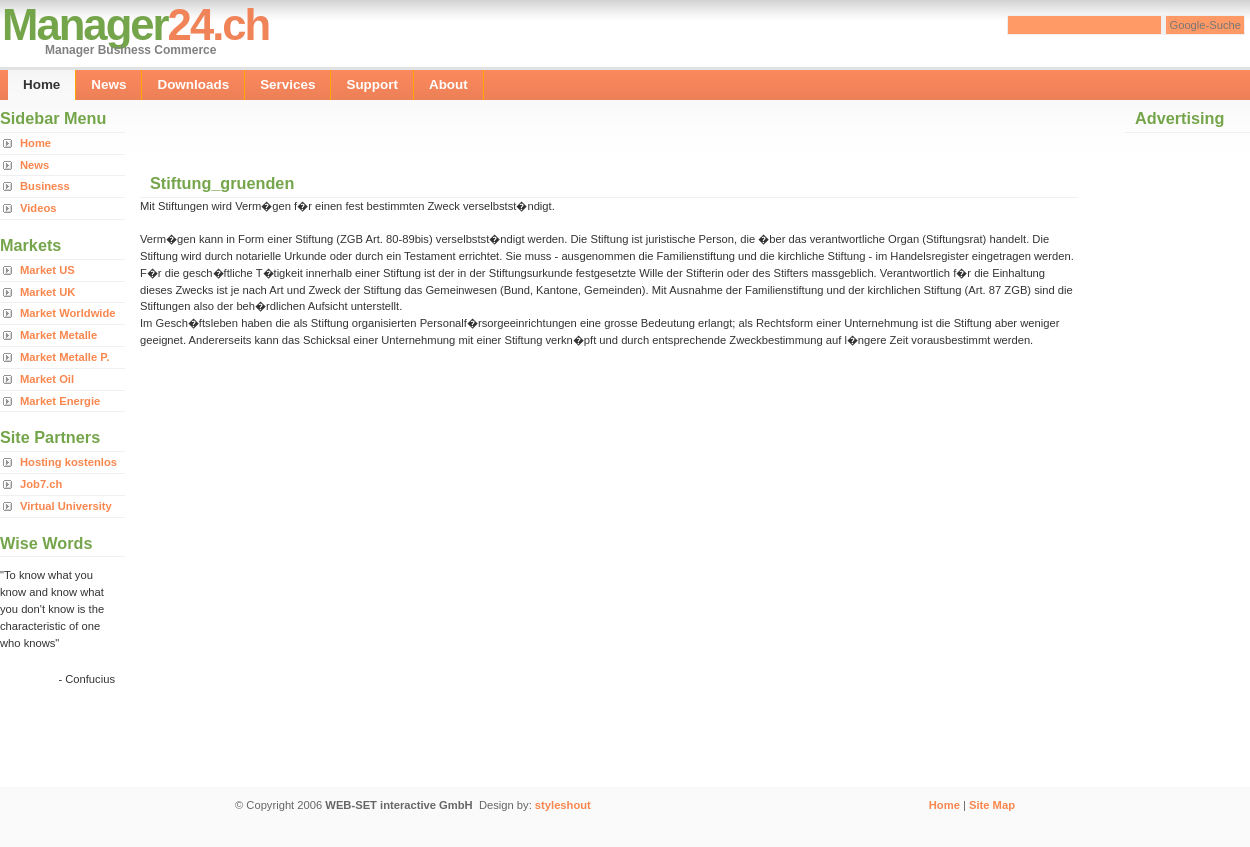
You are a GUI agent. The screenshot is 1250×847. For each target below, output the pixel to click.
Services (287, 84)
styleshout (563, 805)
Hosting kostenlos (68, 462)
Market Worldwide (68, 313)
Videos (38, 208)
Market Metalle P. (64, 357)
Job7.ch (41, 484)
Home (41, 84)
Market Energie (60, 401)
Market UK (47, 292)
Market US (47, 270)
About (448, 84)
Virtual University (66, 506)
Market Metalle (58, 335)
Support (372, 84)
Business (45, 186)
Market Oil (47, 379)
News (108, 84)
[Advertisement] (374, 130)
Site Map (992, 805)
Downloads (193, 84)
